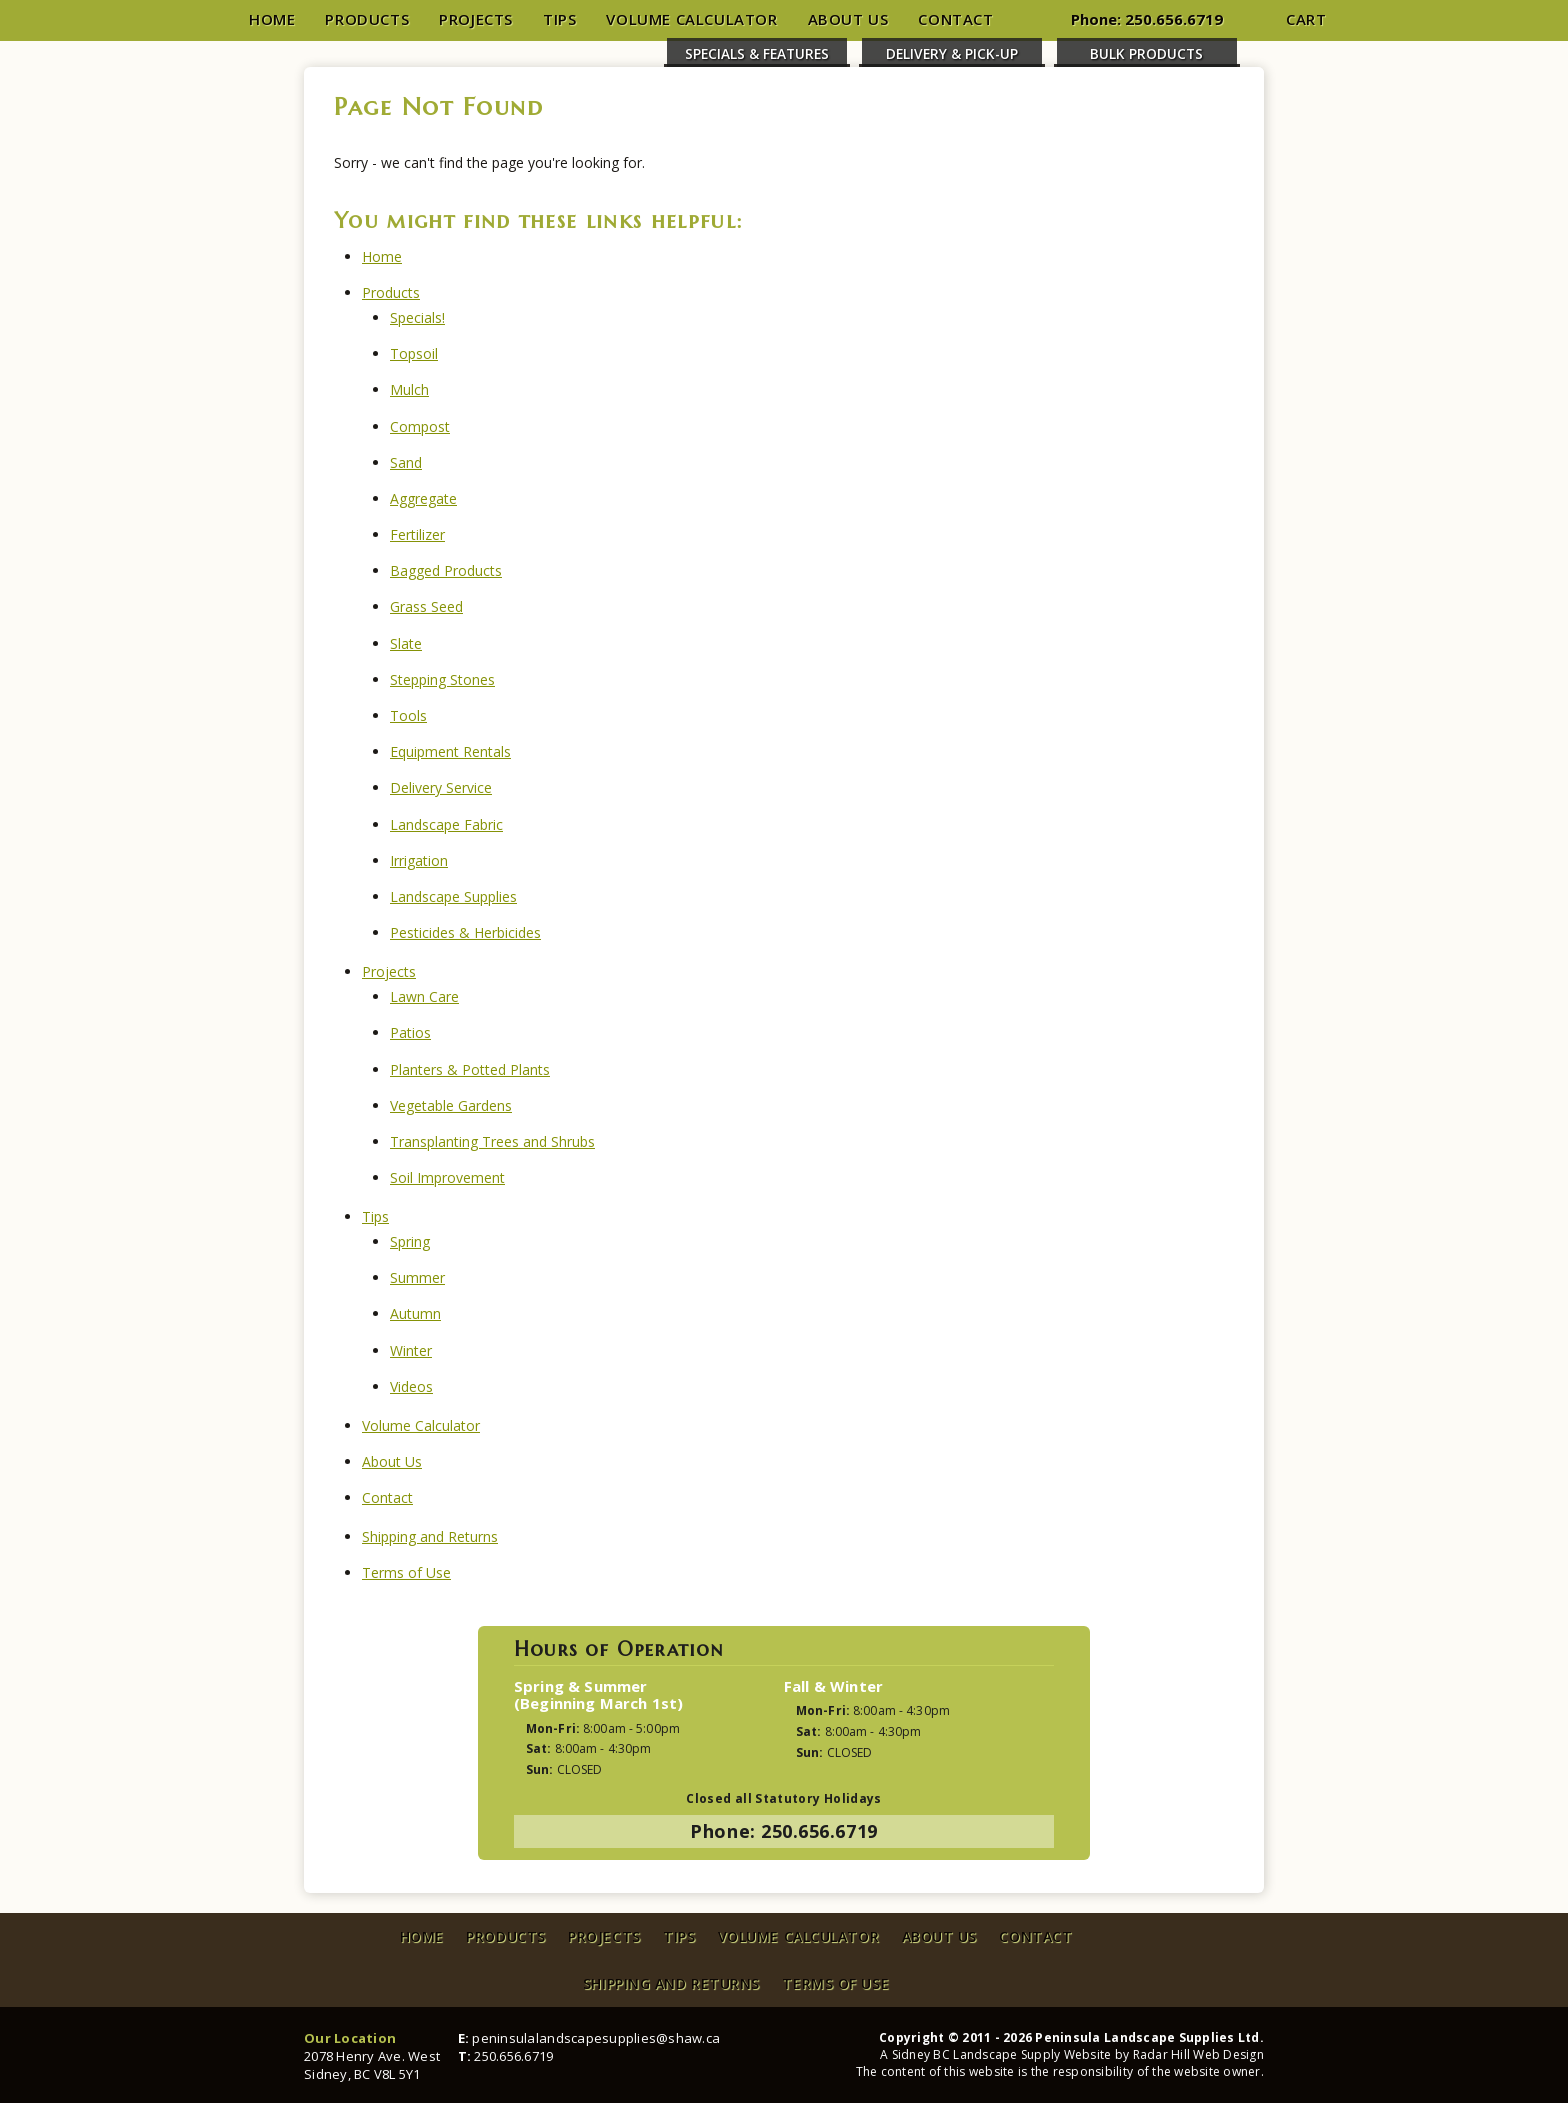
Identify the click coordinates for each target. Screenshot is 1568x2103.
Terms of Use (406, 1572)
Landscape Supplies (453, 896)
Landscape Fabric (446, 824)
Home (272, 19)
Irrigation (419, 860)
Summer (417, 1277)
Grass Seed (426, 606)
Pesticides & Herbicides (465, 932)
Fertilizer (417, 534)
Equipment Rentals (450, 751)
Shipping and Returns (430, 1536)
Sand (406, 462)
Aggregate (423, 498)
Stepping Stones (442, 679)
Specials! (417, 317)
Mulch (409, 389)
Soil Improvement (447, 1177)
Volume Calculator (691, 19)
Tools (408, 715)
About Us (848, 19)
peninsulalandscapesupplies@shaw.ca (596, 2038)
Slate (406, 643)
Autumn (415, 1313)
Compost (420, 426)
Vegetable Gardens (451, 1105)
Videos (411, 1386)
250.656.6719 (1174, 19)
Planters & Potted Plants (470, 1069)
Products (367, 19)
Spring (410, 1241)
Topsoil (414, 353)
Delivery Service (441, 787)
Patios (410, 1032)
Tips (559, 19)
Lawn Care (424, 996)
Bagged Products (446, 570)
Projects (476, 19)
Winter (411, 1350)
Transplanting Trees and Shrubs (492, 1141)
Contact (955, 19)
